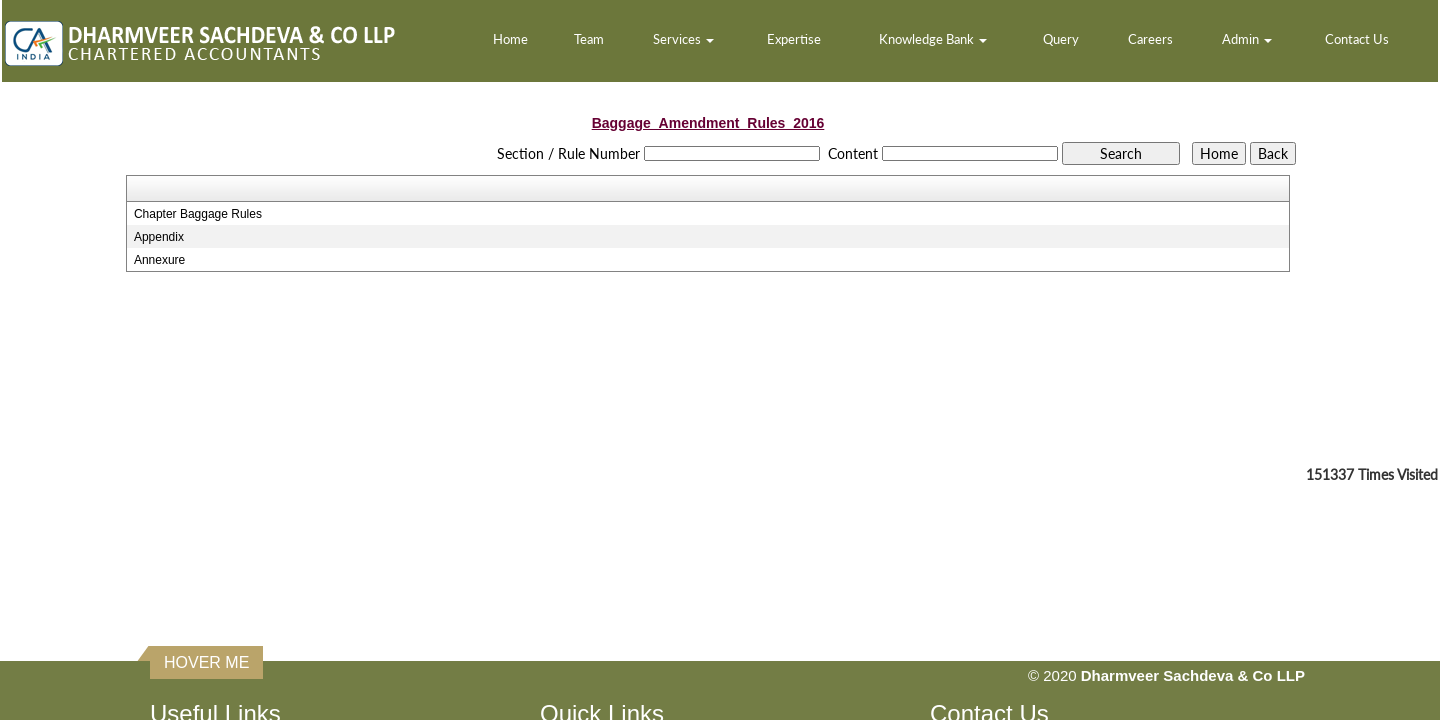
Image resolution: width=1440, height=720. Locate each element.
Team (589, 39)
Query (1061, 39)
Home (510, 39)
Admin (1247, 39)
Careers (1150, 39)
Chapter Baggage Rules (198, 214)
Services (683, 39)
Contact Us (1357, 39)
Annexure (159, 260)
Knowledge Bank (933, 39)
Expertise (794, 39)
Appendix (159, 237)
